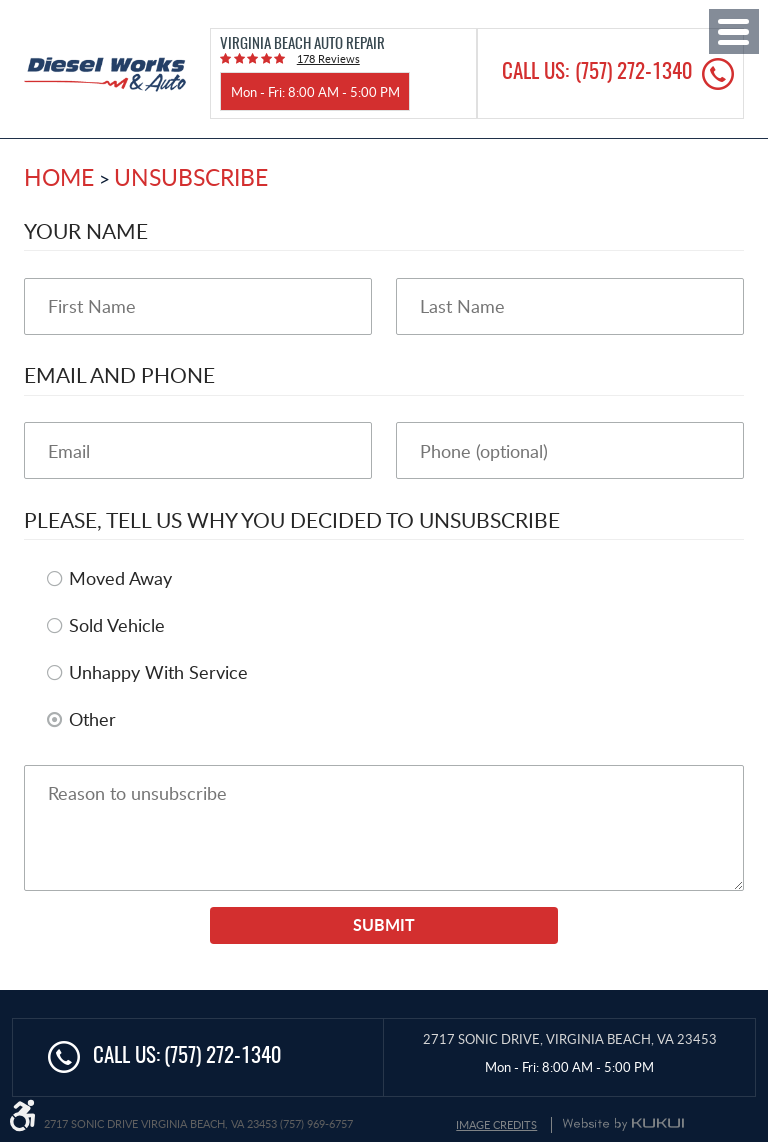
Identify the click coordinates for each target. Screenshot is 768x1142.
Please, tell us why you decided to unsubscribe (292, 519)
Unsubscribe (191, 177)
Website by (623, 1124)
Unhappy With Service (158, 672)
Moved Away (120, 578)
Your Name (86, 230)
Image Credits (496, 1124)
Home (59, 177)
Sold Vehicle (117, 625)
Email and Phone (119, 374)
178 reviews (328, 58)
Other (92, 719)
